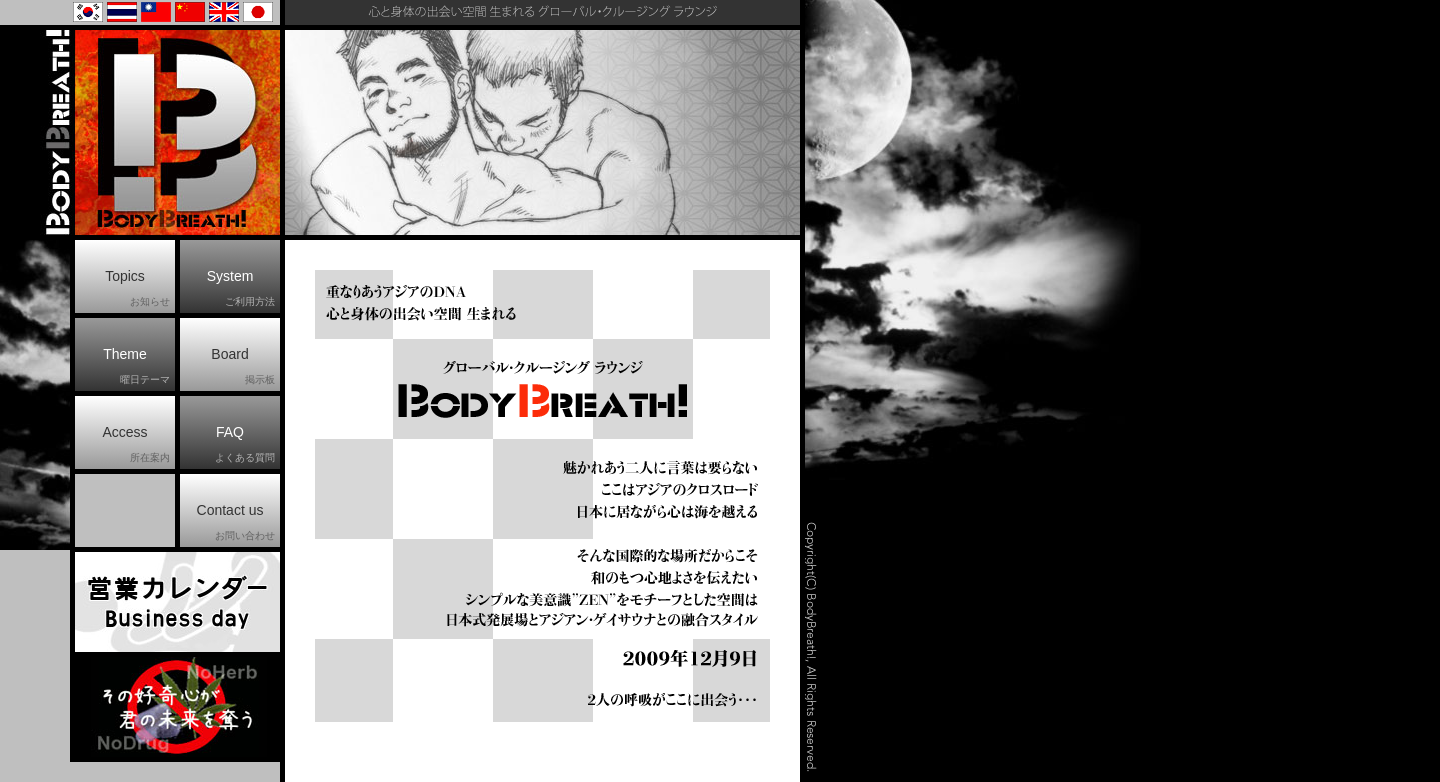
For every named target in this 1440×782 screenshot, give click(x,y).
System (241, 289)
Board (243, 367)
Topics (137, 289)
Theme (136, 367)
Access (136, 445)
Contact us (236, 523)
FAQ (245, 445)
